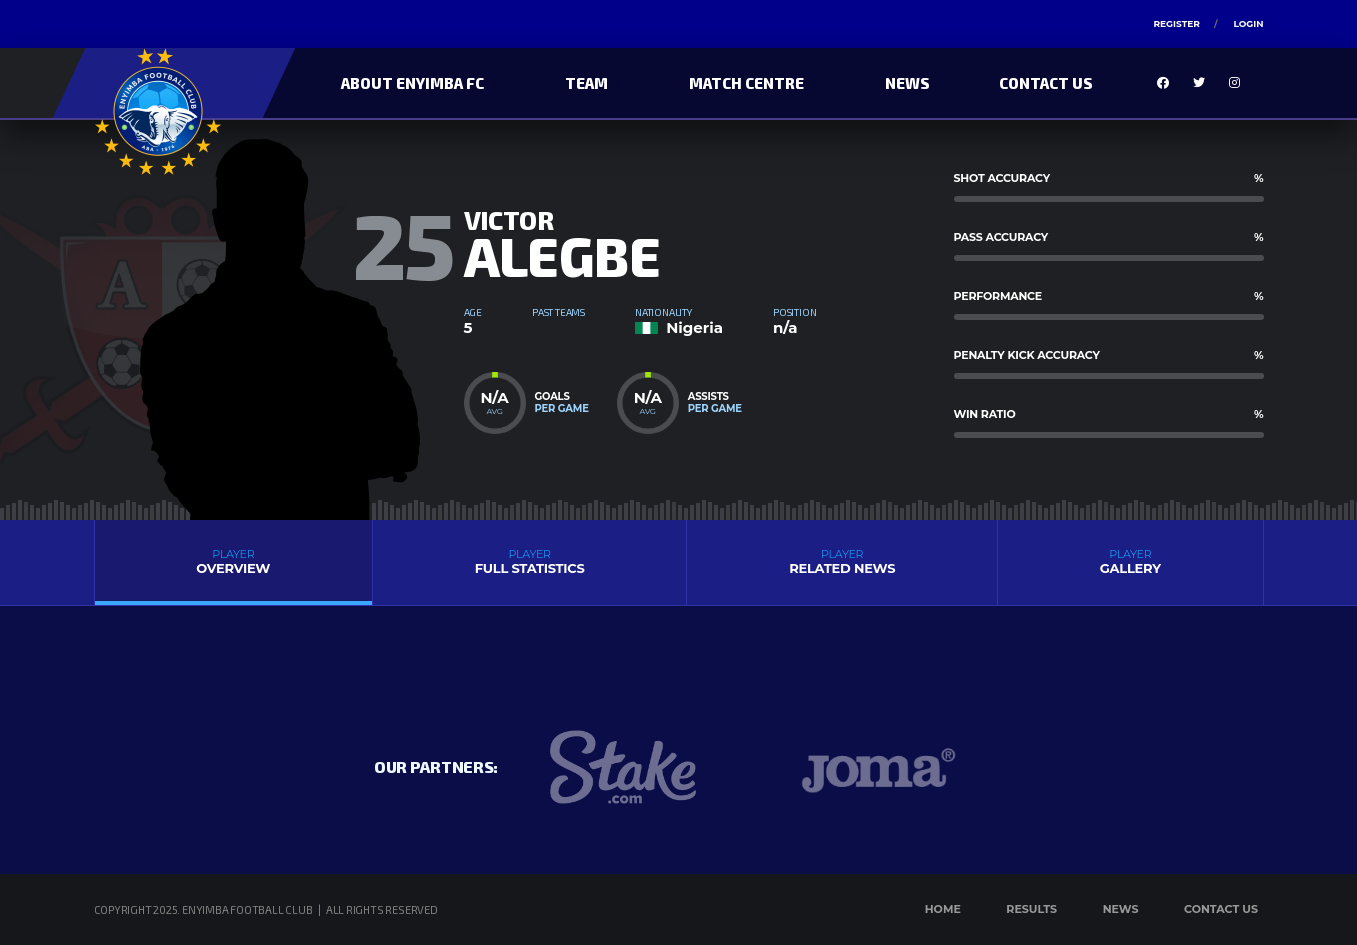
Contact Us (1046, 83)
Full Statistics (529, 561)
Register (1176, 23)
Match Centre (746, 83)
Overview (234, 561)
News (907, 83)
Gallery (1130, 561)
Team (586, 83)
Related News (842, 561)
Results (1031, 909)
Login (1248, 23)
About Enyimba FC (412, 83)
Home (943, 909)
